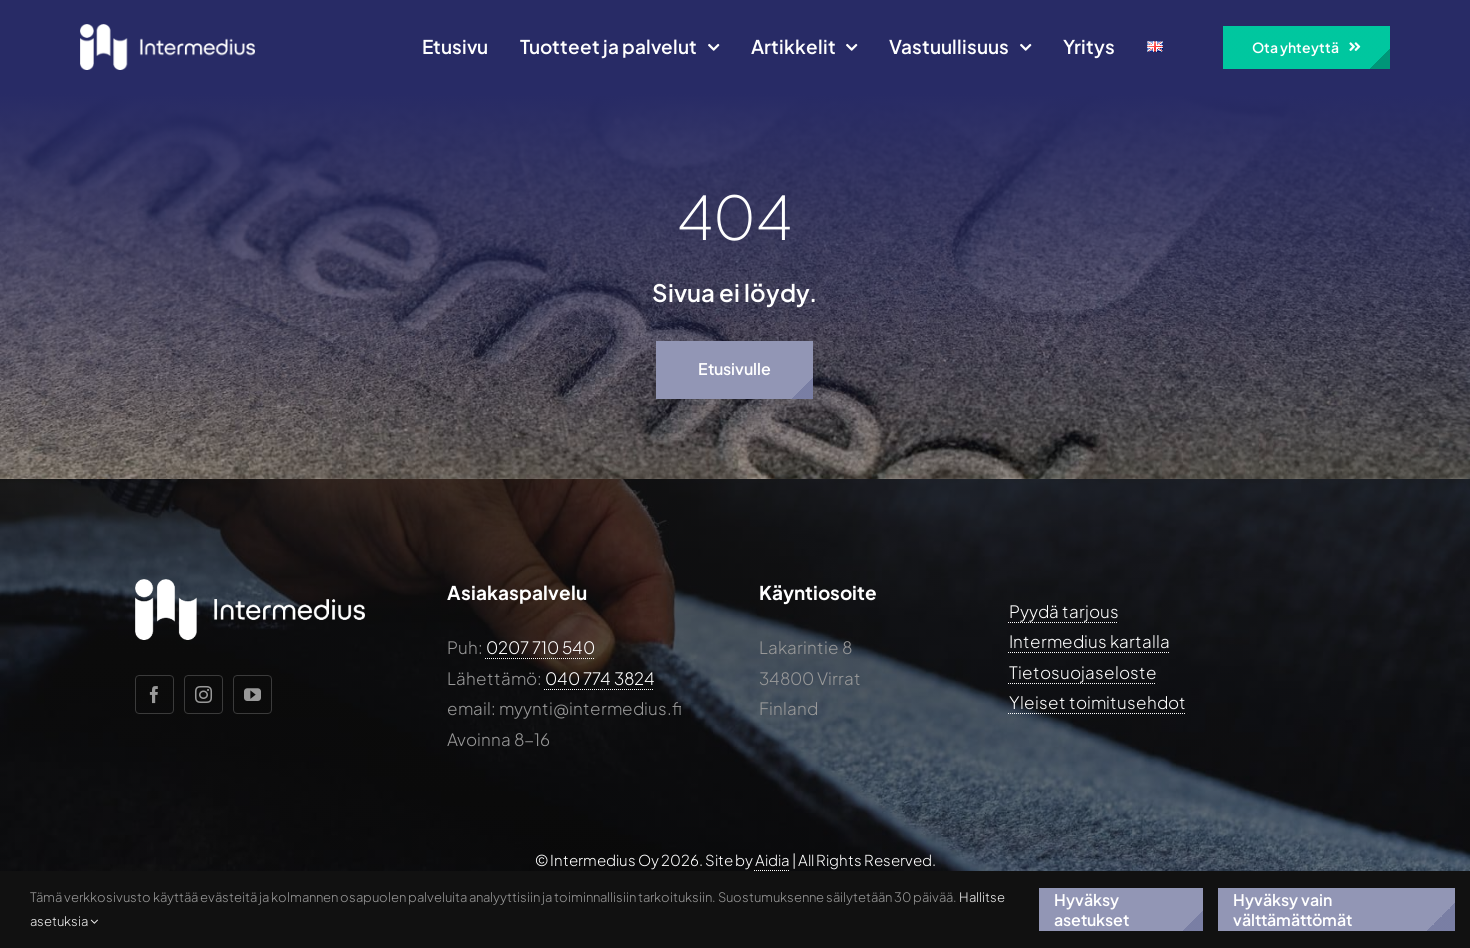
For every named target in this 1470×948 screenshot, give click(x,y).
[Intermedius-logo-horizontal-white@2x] (167, 32)
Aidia (772, 859)
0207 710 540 (540, 647)
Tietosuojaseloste (1083, 672)
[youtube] (252, 694)
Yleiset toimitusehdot (1097, 702)
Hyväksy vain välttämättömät (1292, 909)
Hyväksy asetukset (1091, 909)
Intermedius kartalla (1089, 641)
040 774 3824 (600, 678)
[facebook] (154, 694)
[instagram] (203, 694)
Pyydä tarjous (1064, 611)
